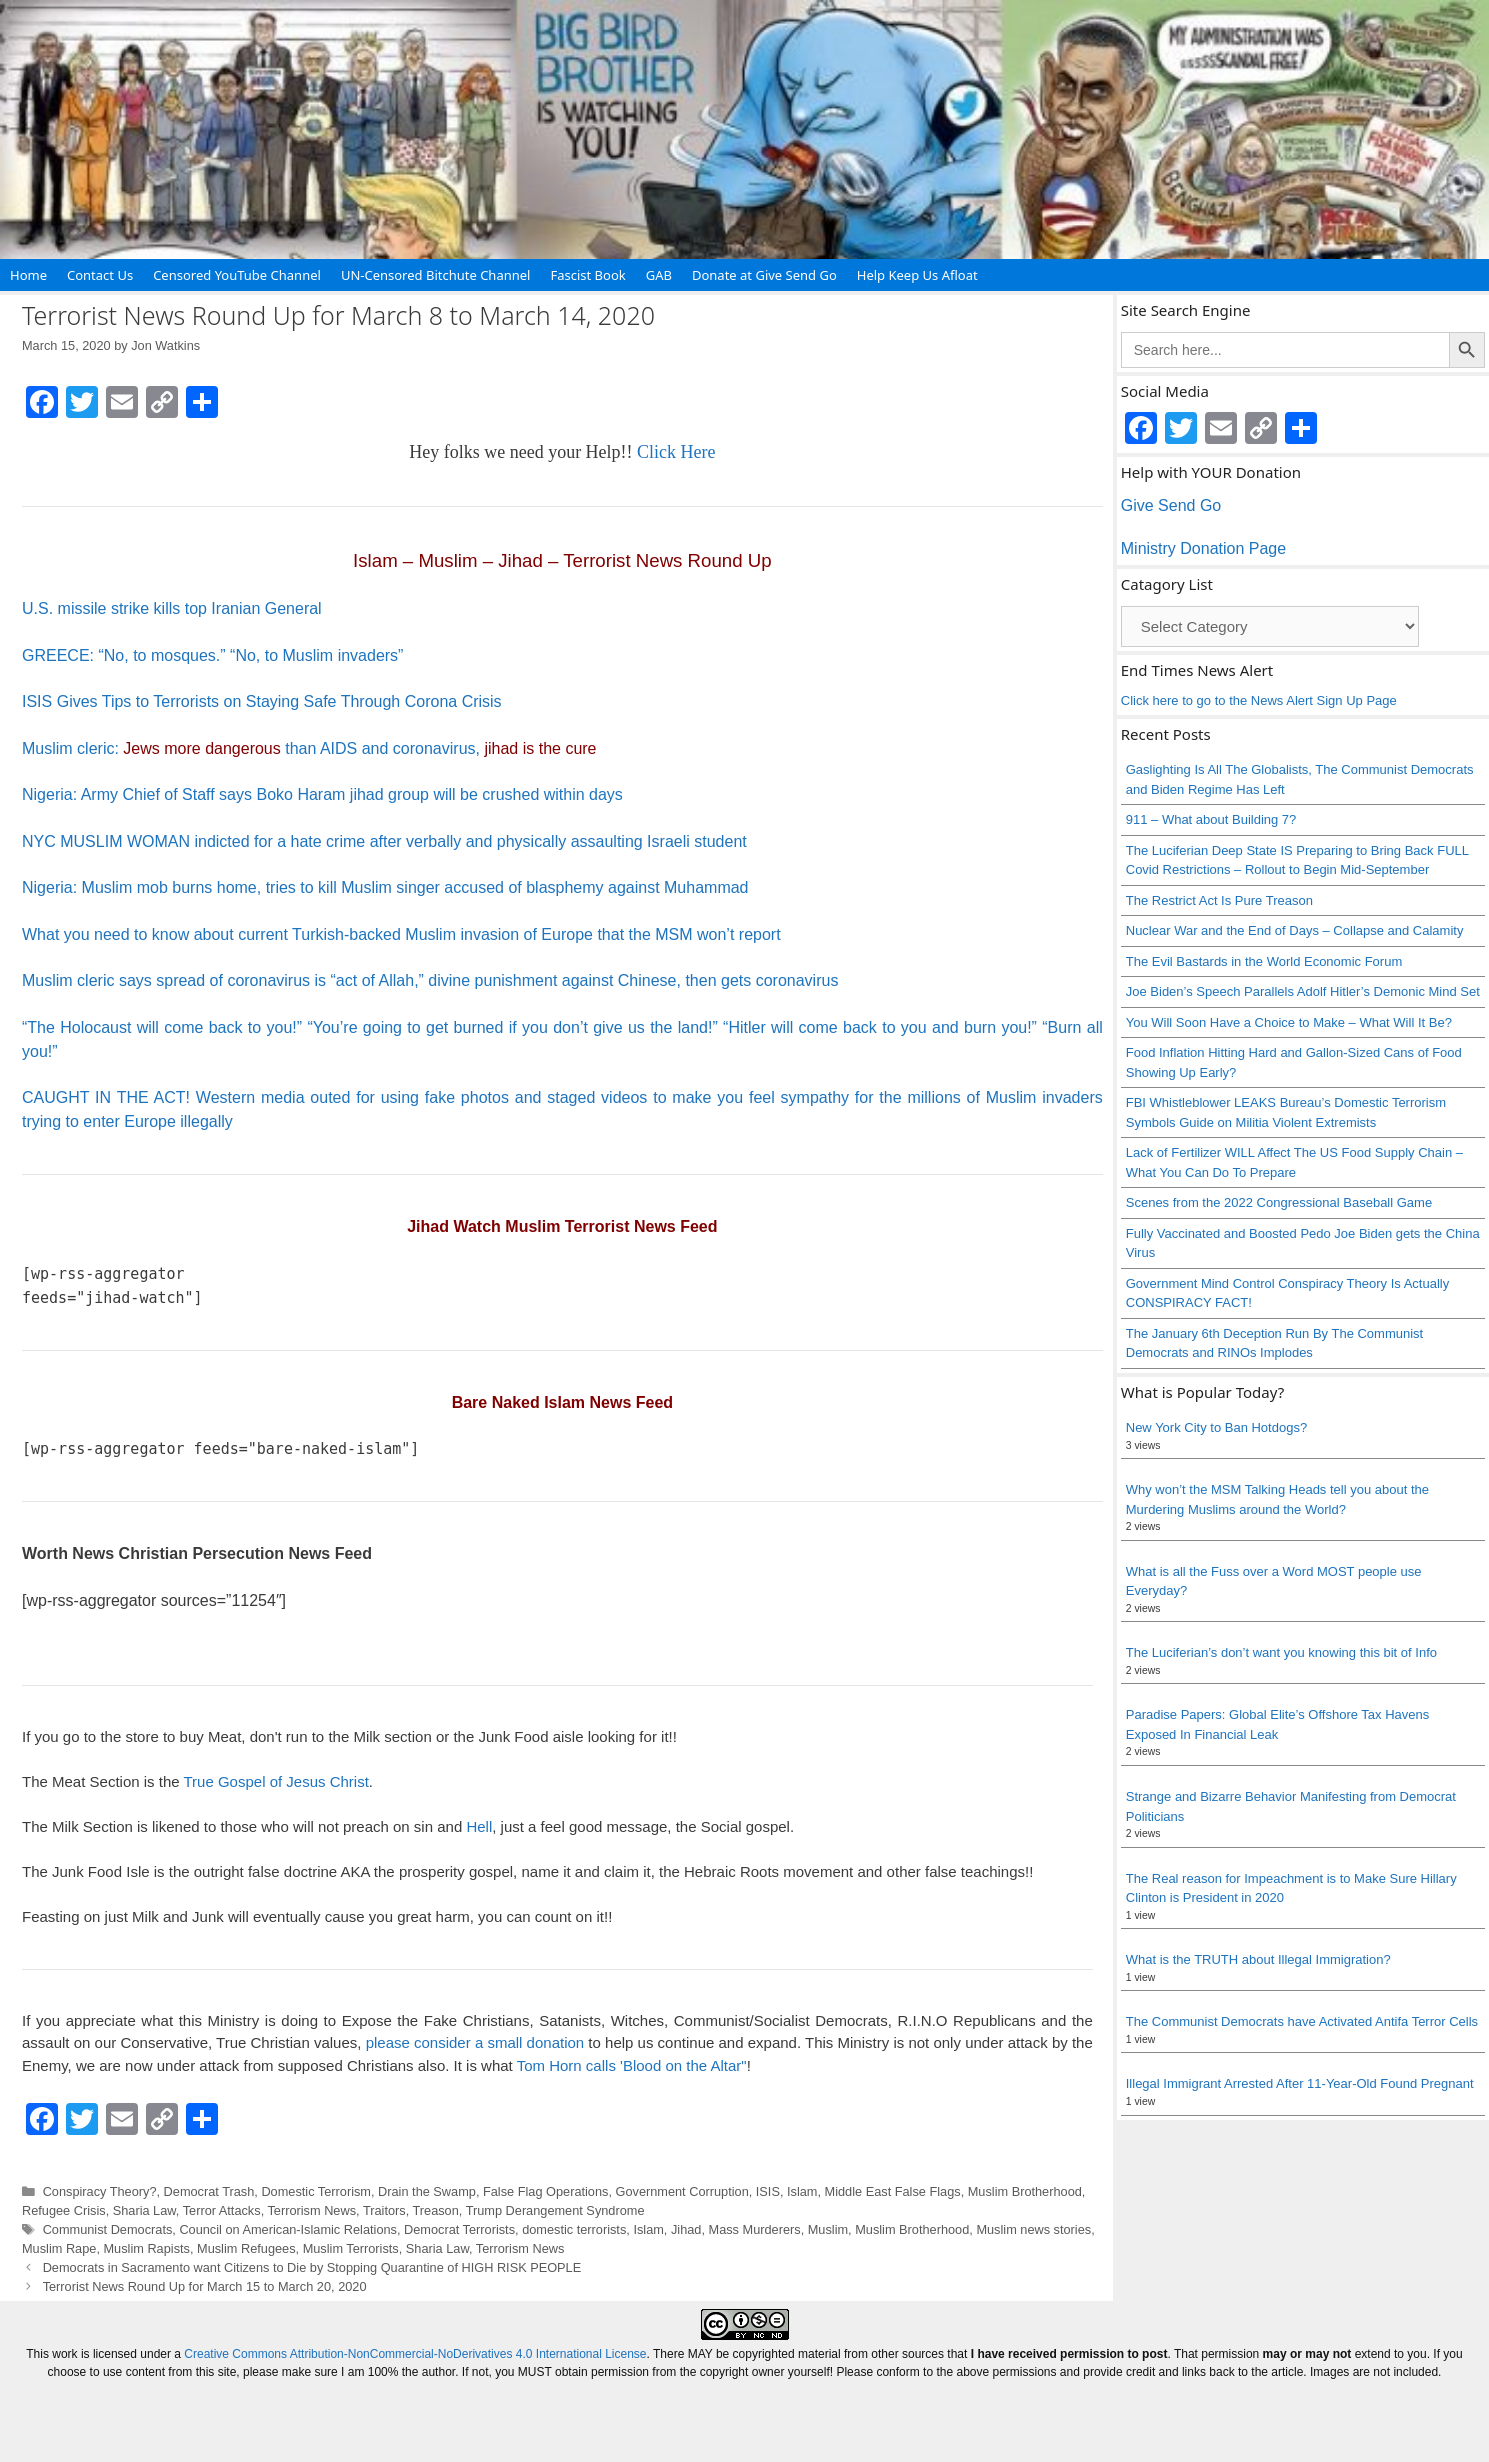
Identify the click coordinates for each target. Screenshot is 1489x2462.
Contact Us (100, 275)
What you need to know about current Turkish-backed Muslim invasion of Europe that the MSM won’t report (401, 934)
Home (28, 275)
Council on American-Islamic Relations (288, 2229)
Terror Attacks (222, 2210)
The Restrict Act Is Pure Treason (1219, 900)
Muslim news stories (1033, 2229)
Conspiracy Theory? (100, 2191)
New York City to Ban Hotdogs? (1216, 1427)
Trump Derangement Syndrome (555, 2210)
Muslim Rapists (147, 2248)
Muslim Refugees (246, 2248)
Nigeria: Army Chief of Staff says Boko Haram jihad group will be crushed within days (322, 794)
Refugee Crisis (64, 2210)
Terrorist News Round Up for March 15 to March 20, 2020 (205, 2286)
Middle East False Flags (893, 2191)
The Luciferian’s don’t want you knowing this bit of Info (1281, 1652)
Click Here (676, 452)
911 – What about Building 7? (1211, 819)
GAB (659, 275)
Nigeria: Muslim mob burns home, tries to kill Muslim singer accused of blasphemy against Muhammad (385, 887)
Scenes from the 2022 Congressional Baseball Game (1279, 1202)
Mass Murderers (755, 2229)
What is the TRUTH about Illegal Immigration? (1258, 1959)
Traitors (384, 2210)
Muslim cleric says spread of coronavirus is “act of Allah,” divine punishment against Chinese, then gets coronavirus (430, 980)
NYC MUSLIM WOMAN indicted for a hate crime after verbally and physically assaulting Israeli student (384, 841)
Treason (436, 2210)
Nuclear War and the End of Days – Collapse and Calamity (1295, 930)
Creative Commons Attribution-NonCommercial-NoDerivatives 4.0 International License (415, 2354)
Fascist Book (587, 275)
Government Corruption (682, 2191)
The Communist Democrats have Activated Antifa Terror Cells (1302, 2021)
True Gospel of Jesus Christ (275, 1781)
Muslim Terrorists (351, 2248)
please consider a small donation (475, 2042)
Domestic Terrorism (316, 2191)
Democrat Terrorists (459, 2229)
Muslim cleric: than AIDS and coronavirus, (309, 748)
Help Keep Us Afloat (917, 275)
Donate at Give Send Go (764, 275)
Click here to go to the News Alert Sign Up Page (1259, 700)
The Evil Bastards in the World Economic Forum (1264, 961)
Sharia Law (144, 2210)
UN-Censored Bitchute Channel (436, 275)
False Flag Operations (545, 2191)
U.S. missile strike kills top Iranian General (172, 608)
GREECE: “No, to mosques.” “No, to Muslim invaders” (212, 655)
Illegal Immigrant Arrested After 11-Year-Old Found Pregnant (1300, 2083)
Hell (479, 1826)
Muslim (828, 2229)
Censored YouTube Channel (237, 275)
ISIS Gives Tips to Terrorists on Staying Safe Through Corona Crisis (262, 701)
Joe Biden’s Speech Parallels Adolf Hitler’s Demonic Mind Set (1303, 991)
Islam (802, 2191)
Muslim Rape (59, 2248)
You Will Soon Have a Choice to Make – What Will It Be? (1289, 1022)
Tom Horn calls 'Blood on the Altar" (632, 2065)
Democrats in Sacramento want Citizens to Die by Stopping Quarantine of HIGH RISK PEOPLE (312, 2267)
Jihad (686, 2229)
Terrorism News (311, 2210)
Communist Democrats (108, 2229)
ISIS (768, 2191)
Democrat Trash (209, 2191)
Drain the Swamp (427, 2191)
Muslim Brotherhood (1025, 2191)
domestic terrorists (574, 2229)
